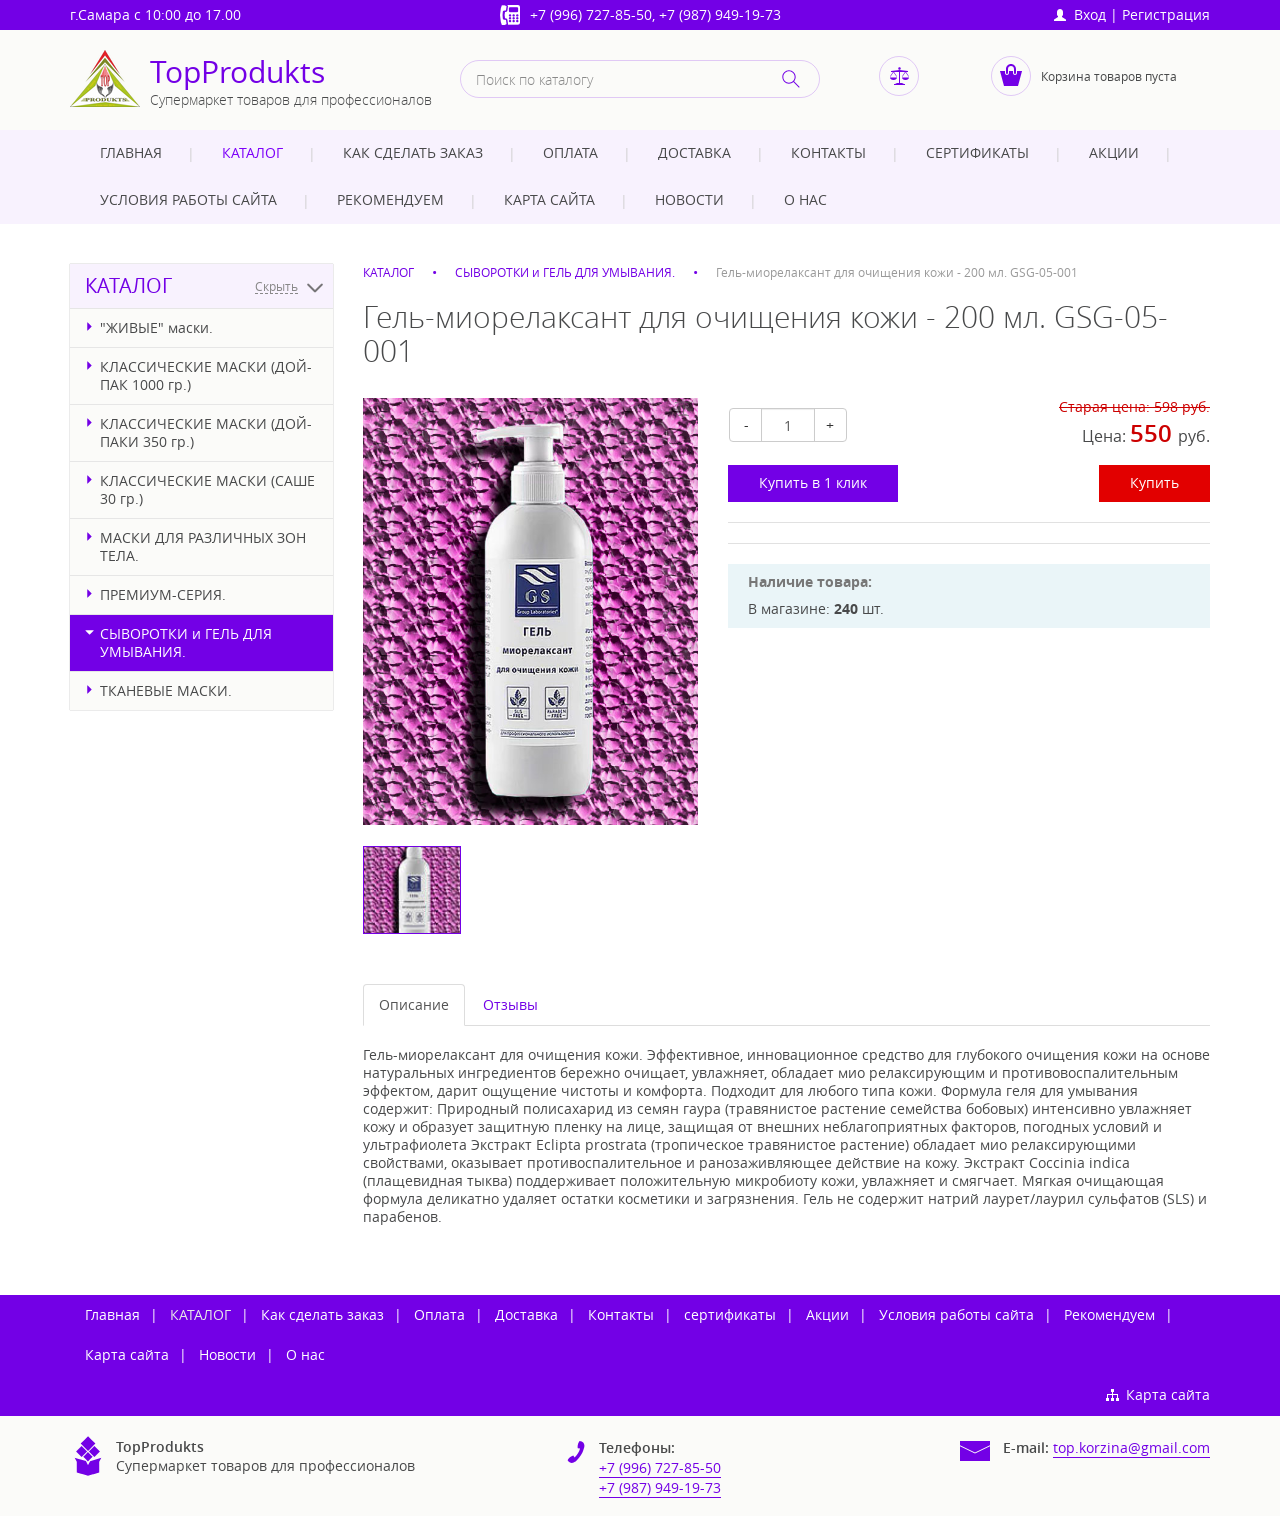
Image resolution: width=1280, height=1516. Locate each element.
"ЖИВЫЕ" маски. (156, 327)
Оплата (570, 152)
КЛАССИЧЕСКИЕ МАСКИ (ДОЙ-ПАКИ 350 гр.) (206, 432)
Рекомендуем (390, 199)
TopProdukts (237, 72)
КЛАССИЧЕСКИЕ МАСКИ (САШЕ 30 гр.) (207, 489)
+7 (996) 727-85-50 (591, 14)
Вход (1080, 14)
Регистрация (1166, 14)
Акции (1114, 152)
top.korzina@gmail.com (1131, 1447)
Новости (689, 199)
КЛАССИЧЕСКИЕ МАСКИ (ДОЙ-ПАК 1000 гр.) (206, 375)
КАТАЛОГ (252, 152)
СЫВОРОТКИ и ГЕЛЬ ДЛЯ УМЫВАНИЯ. (186, 642)
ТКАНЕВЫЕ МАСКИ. (166, 690)
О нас (805, 199)
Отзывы (510, 1004)
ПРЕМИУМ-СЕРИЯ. (163, 594)
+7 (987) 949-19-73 (720, 14)
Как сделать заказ (413, 152)
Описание (414, 1004)
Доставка (694, 152)
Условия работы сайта (188, 199)
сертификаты (977, 152)
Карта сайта (549, 199)
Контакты (828, 152)
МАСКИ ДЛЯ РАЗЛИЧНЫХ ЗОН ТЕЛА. (203, 546)
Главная (131, 152)
